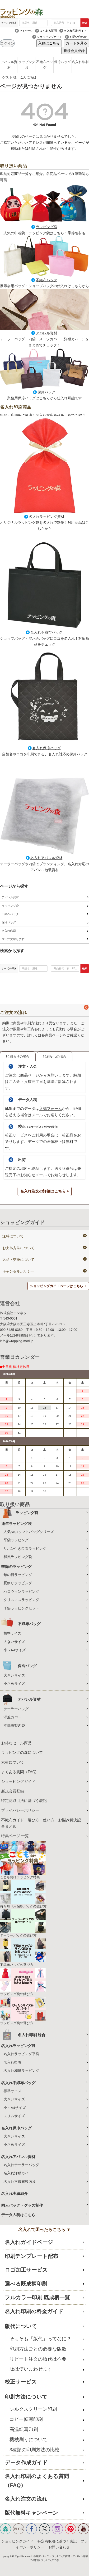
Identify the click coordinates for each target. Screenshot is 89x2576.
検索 (84, 22)
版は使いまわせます (30, 2369)
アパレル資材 (9, 64)
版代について (21, 2326)
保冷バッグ (62, 62)
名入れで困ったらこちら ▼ (44, 2229)
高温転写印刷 (23, 2429)
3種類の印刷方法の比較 (34, 2449)
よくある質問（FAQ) (19, 1772)
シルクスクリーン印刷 (33, 2409)
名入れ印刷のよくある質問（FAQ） (37, 2480)
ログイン (7, 43)
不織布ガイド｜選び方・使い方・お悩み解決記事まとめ (41, 1823)
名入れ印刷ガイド (75, 30)
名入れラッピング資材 (46, 517)
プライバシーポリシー (20, 1810)
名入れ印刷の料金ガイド (34, 2311)
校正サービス (21, 2382)
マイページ (26, 30)
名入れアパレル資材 (46, 858)
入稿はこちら (49, 43)
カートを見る (76, 43)
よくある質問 (48, 30)
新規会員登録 (74, 51)
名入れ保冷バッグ (46, 748)
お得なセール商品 (16, 1743)
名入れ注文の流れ (26, 2499)
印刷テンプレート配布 (31, 2256)
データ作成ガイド (26, 2462)
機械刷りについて (28, 2439)
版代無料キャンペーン (31, 2513)
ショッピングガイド (49, 36)
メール (37, 1115)
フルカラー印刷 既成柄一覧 (37, 2297)
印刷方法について (26, 2397)
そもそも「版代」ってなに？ (40, 2338)
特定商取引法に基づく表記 (24, 1801)
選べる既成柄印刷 (26, 2284)
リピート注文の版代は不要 (37, 2359)
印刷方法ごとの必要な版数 (37, 2348)
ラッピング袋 (27, 64)
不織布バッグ (44, 64)
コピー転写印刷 (26, 2419)
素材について (12, 1762)
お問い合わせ (78, 36)
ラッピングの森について (22, 1752)
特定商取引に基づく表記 (57, 2541)
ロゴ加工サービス (26, 2270)
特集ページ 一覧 (15, 1836)
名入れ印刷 (80, 62)
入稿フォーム (50, 1109)
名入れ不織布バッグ (46, 632)
